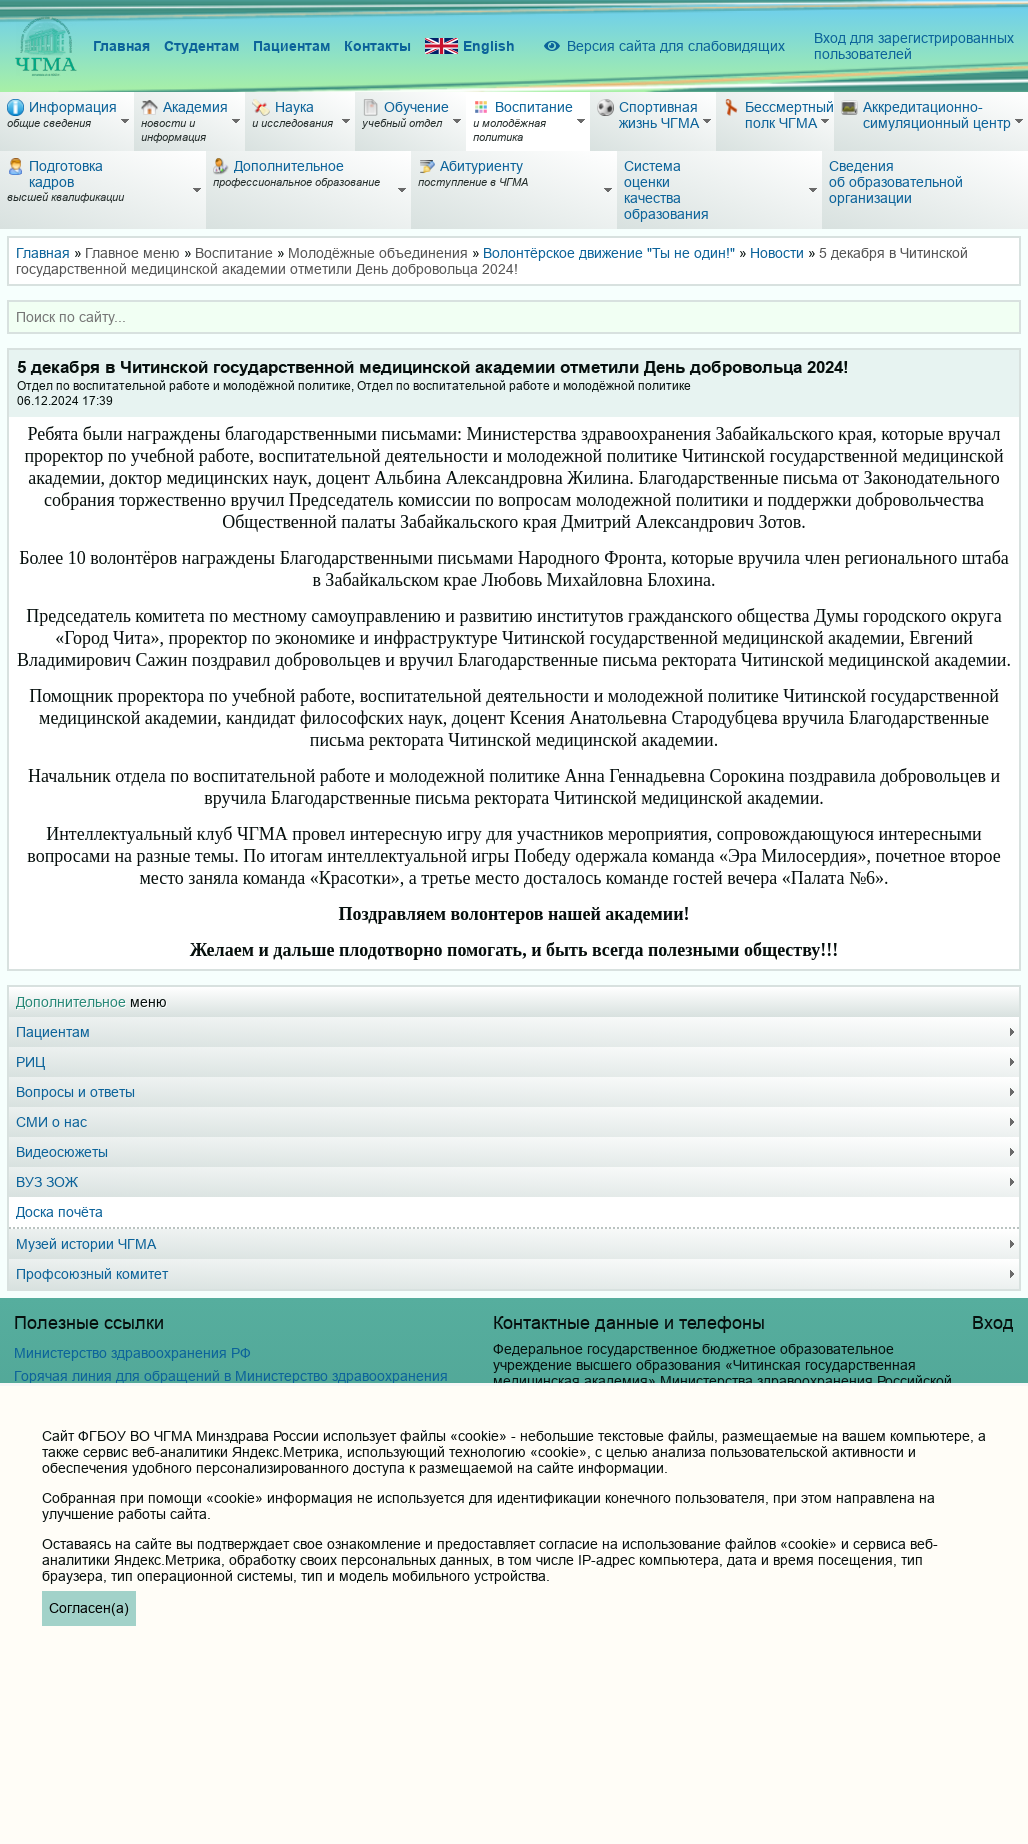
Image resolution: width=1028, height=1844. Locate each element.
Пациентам (291, 46)
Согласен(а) (89, 1608)
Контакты (377, 46)
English (470, 46)
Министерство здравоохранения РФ (132, 1353)
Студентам (201, 46)
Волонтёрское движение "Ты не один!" (609, 253)
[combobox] (514, 317)
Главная (121, 46)
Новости (777, 253)
